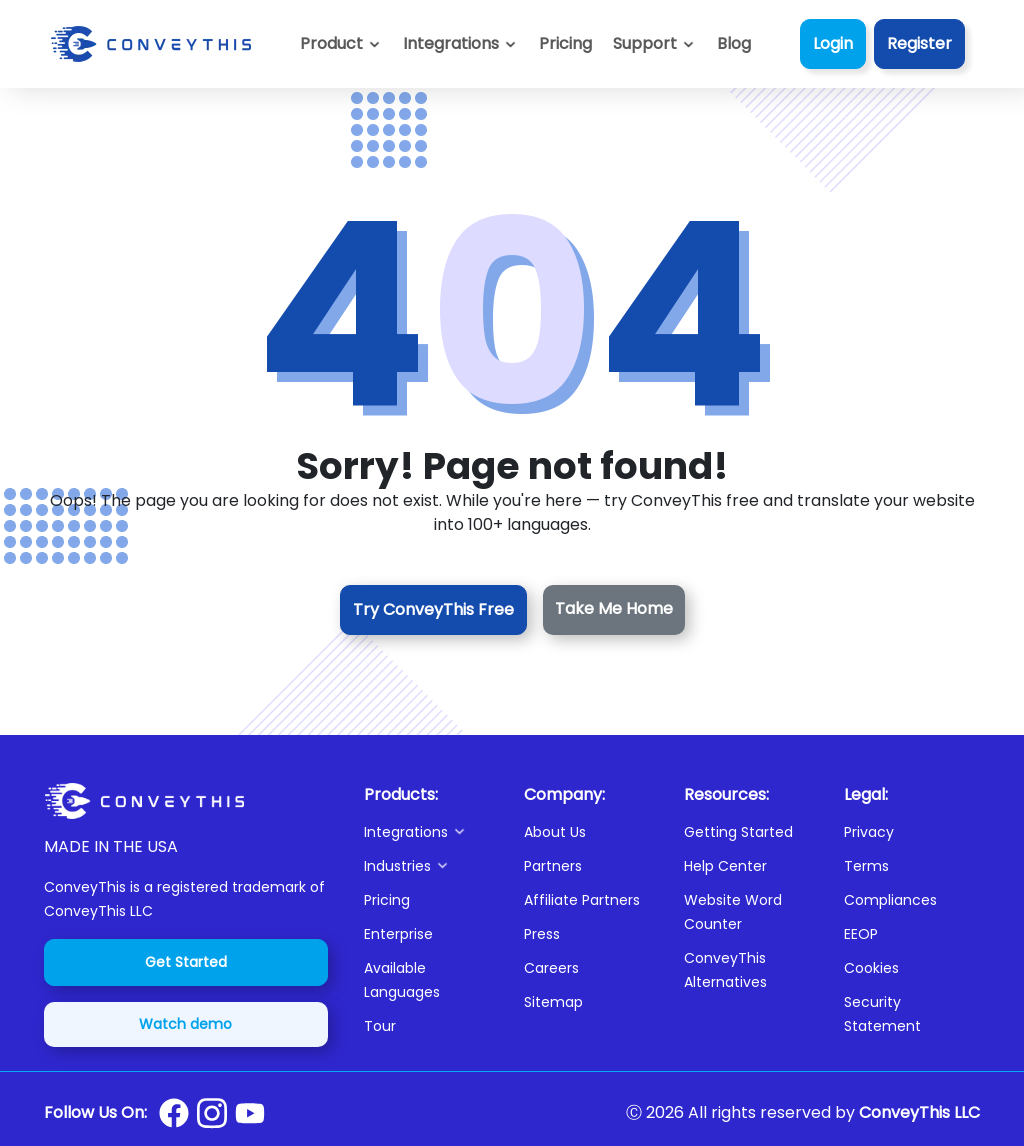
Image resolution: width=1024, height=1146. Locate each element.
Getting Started (738, 832)
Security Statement (882, 1014)
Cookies (871, 968)
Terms (866, 866)
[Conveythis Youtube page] (250, 1113)
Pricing (387, 900)
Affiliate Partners (582, 900)
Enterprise (398, 934)
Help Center (725, 866)
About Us (555, 832)
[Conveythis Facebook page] (174, 1113)
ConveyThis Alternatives (725, 970)
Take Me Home (614, 608)
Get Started (186, 962)
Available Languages (402, 980)
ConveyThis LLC (919, 1112)
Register (919, 43)
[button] (654, 44)
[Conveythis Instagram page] (212, 1113)
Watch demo (185, 1024)
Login (833, 43)
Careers (551, 968)
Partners (553, 866)
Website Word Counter (733, 912)
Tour (380, 1026)
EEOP (861, 934)
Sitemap (553, 1002)
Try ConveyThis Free (433, 609)
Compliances (890, 900)
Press (542, 934)
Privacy (869, 832)
